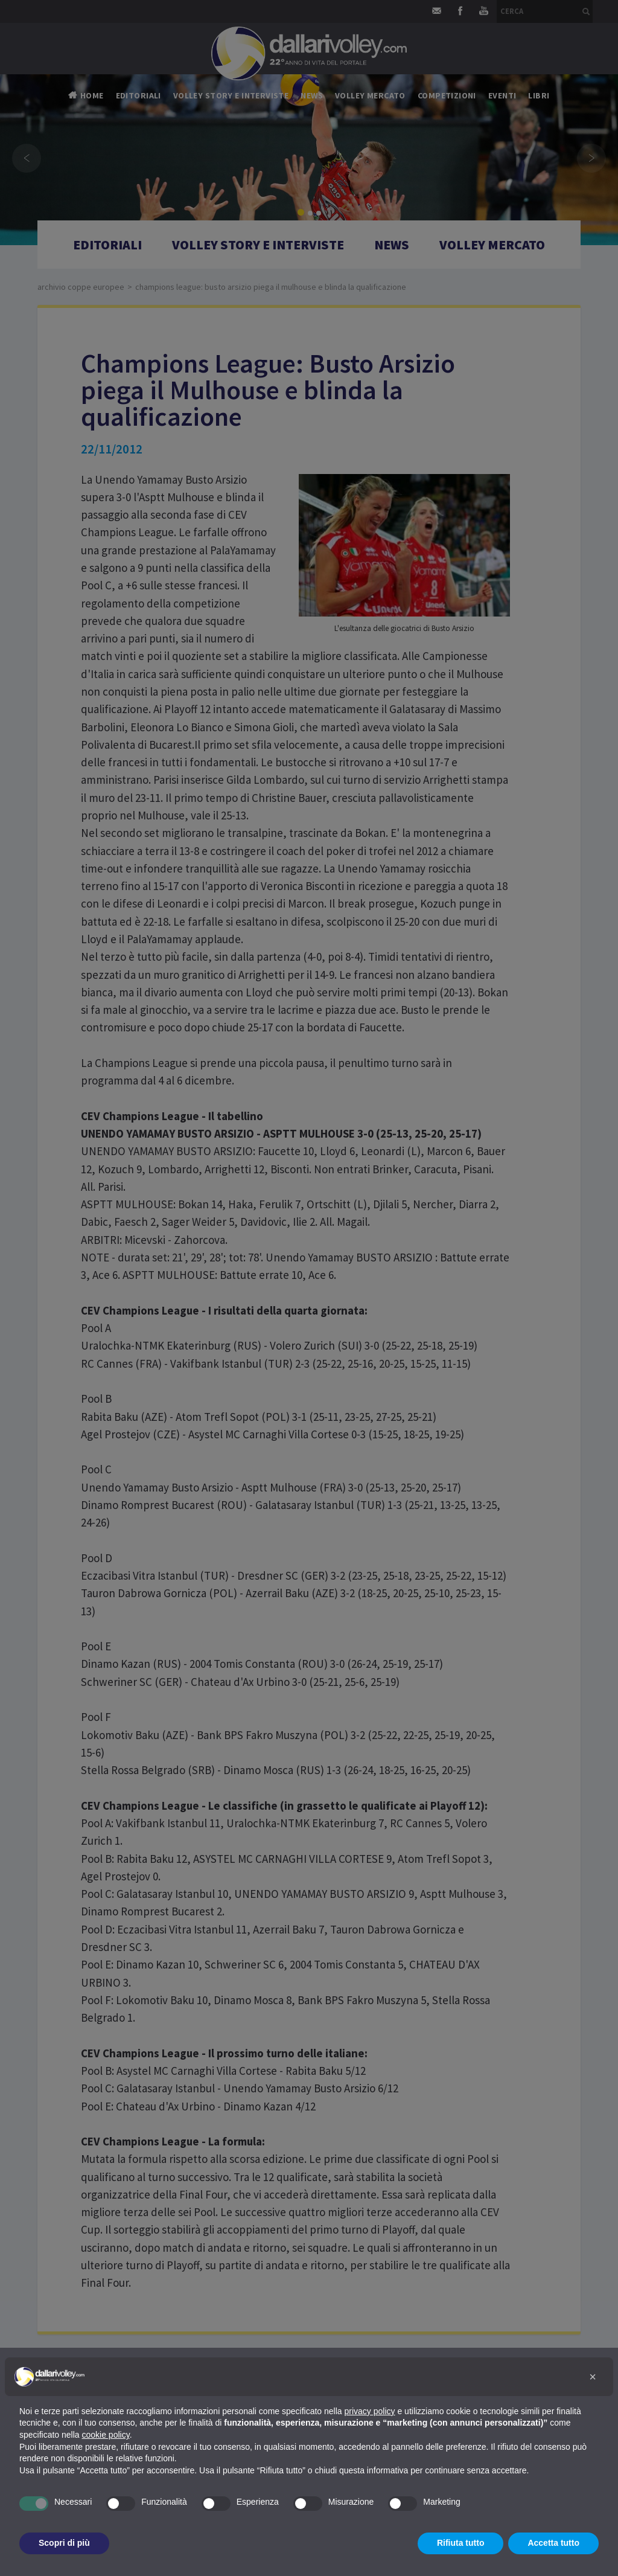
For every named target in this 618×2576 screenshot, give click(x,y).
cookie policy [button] (106, 2435)
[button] (592, 2376)
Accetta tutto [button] (553, 2543)
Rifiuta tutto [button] (461, 2543)
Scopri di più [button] (64, 2543)
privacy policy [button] (370, 2411)
